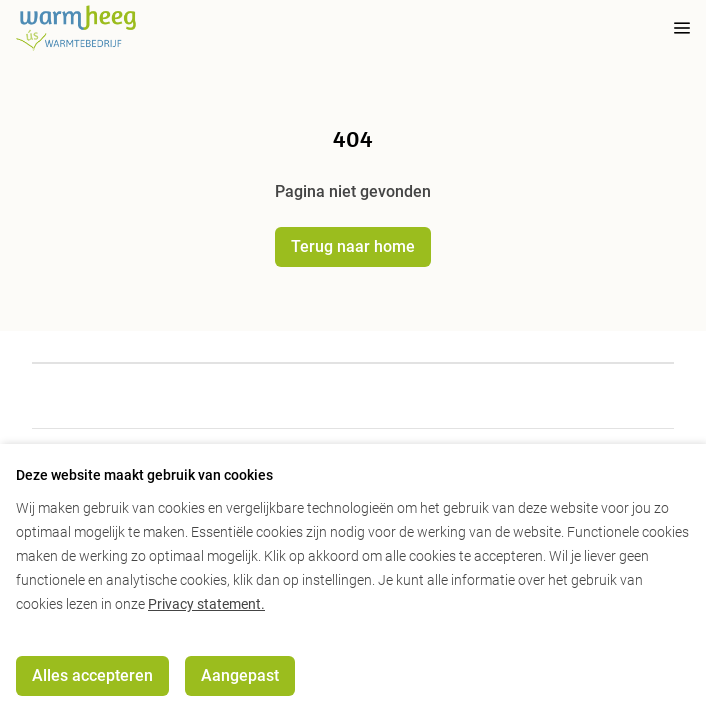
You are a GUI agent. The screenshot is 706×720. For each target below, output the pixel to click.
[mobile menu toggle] (668, 28)
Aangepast (240, 675)
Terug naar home (353, 246)
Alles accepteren (92, 675)
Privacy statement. (206, 604)
